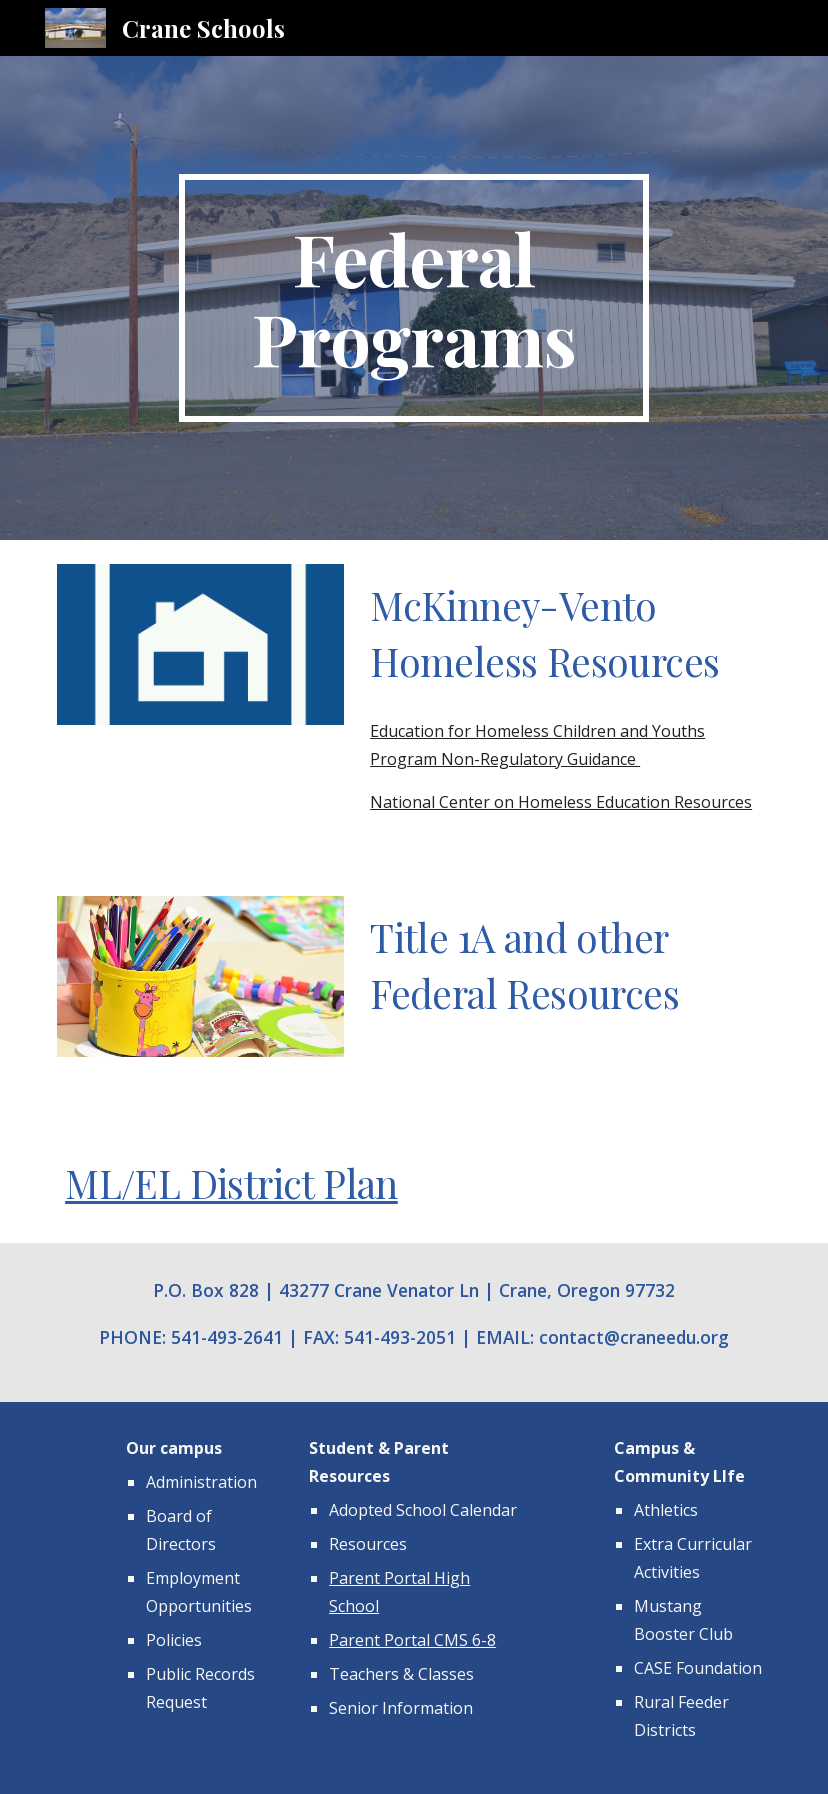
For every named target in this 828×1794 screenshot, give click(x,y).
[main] (414, 298)
